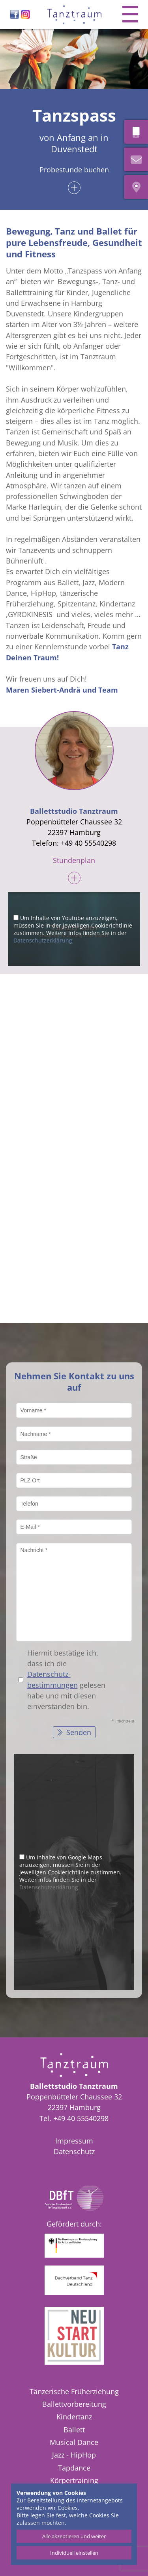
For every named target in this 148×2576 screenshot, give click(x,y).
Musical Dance (74, 2442)
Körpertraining (74, 2480)
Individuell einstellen (74, 2552)
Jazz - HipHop (74, 2455)
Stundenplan (74, 861)
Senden (77, 1732)
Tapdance (74, 2468)
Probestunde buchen (74, 170)
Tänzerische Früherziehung (74, 2391)
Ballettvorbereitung (74, 2404)
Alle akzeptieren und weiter (74, 2536)
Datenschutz (74, 2151)
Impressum (74, 2140)
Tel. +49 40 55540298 (74, 2118)
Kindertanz (74, 2416)
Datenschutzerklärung (42, 940)
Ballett (74, 2429)
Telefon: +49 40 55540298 (74, 843)
